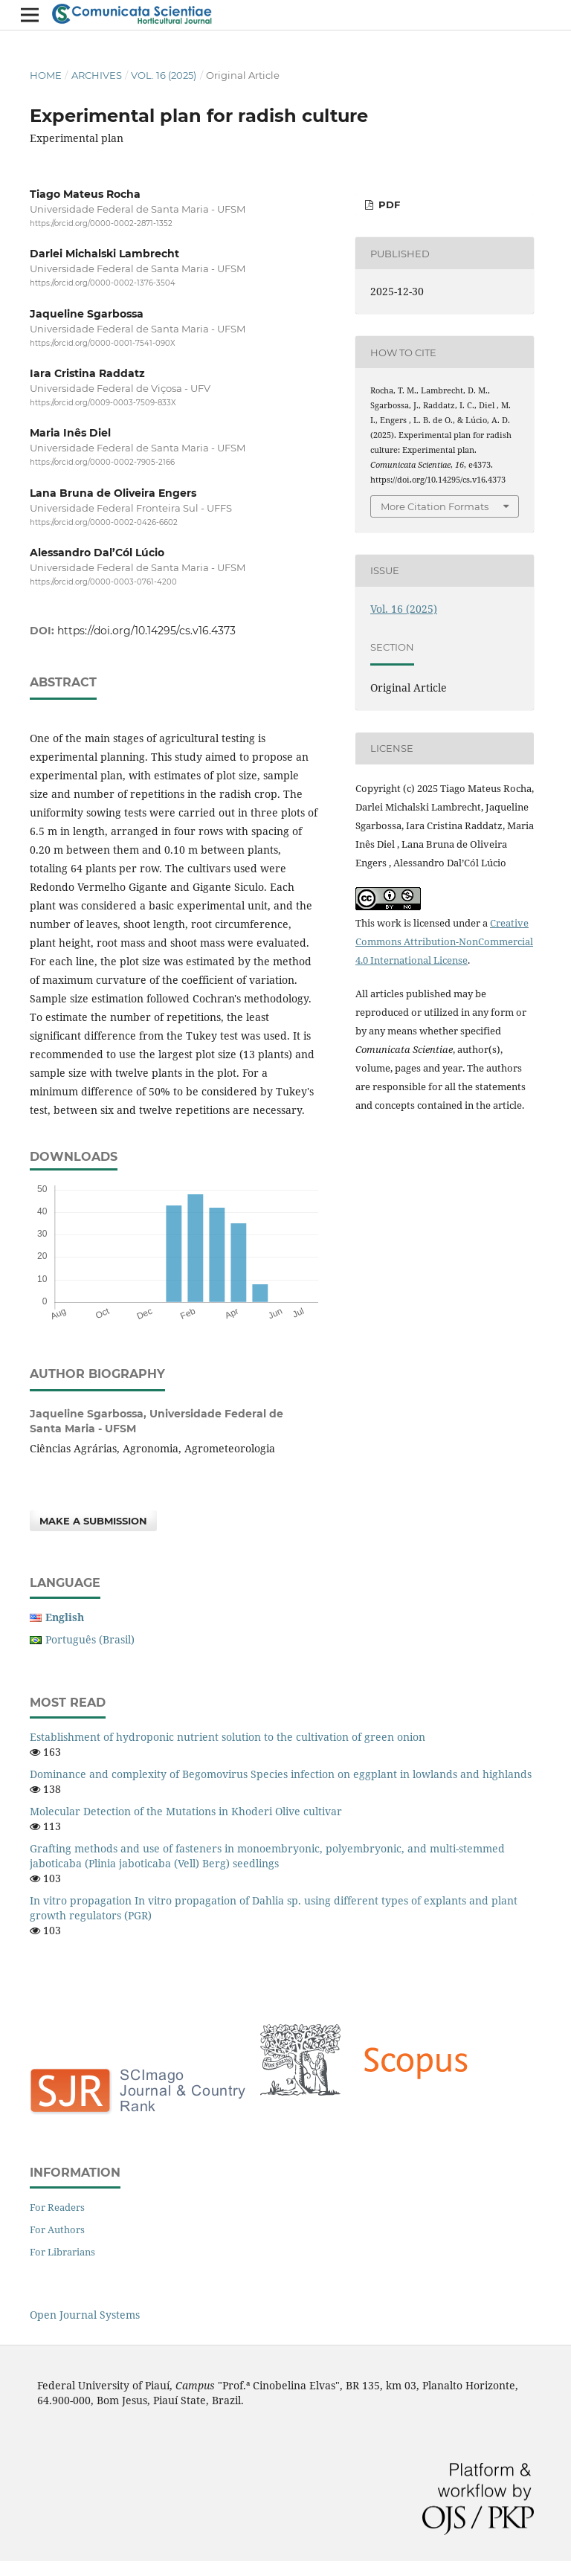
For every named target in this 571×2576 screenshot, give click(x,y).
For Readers (57, 2207)
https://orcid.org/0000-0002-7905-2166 (102, 462)
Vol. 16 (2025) (163, 75)
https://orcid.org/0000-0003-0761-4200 (103, 582)
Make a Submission (93, 1521)
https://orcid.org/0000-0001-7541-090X (102, 343)
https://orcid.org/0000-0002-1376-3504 (102, 284)
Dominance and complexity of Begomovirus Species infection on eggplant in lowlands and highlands (281, 1774)
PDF (387, 204)
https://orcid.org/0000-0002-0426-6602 (104, 522)
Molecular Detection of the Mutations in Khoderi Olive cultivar (186, 1811)
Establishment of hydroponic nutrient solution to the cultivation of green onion (227, 1737)
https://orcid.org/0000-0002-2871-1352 (101, 223)
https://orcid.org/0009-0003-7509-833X (103, 403)
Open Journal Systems (85, 2315)
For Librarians (62, 2251)
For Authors (57, 2229)
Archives (96, 75)
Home (46, 75)
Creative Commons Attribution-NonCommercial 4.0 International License (444, 941)
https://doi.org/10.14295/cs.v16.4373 (146, 630)
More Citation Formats (434, 506)
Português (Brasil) (90, 1639)
